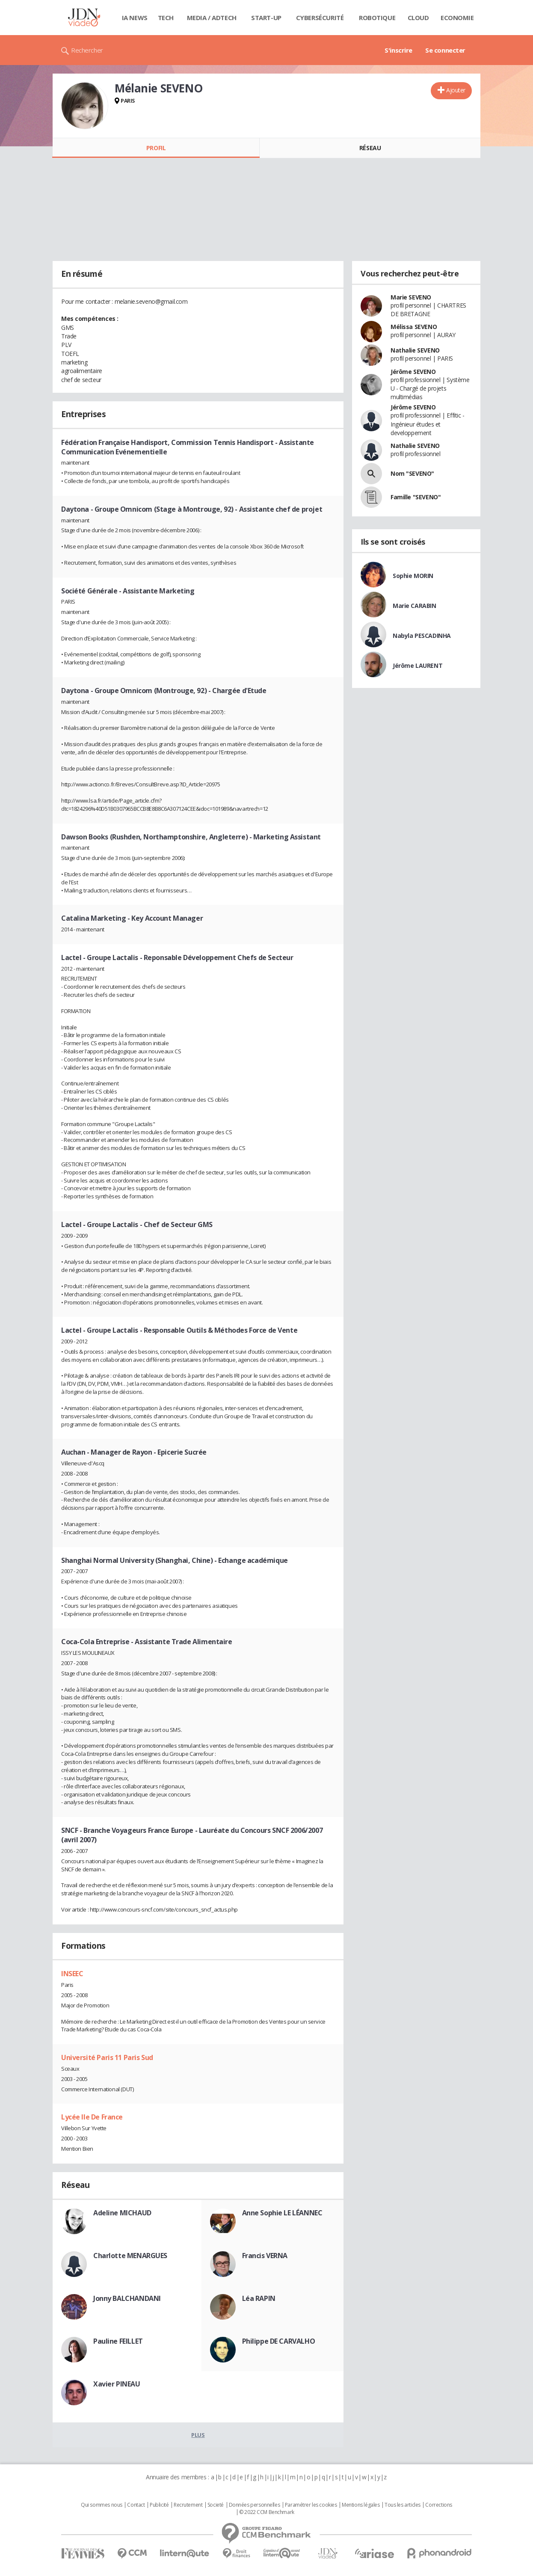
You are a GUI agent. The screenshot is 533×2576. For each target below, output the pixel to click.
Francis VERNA (265, 2255)
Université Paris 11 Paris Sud (107, 2057)
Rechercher (87, 50)
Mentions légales (360, 2505)
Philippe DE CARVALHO (278, 2341)
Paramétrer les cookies (311, 2505)
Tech (166, 17)
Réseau (370, 148)
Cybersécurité (320, 17)
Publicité (159, 2505)
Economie (457, 17)
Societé (215, 2505)
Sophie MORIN (413, 576)
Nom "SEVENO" (412, 473)
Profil (156, 148)
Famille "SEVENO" (416, 497)
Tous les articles (402, 2505)
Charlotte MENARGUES (130, 2255)
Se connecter (445, 50)
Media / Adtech (212, 17)
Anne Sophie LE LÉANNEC (282, 2212)
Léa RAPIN (258, 2298)
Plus (197, 2435)
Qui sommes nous (101, 2505)
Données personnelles (254, 2505)
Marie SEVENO (411, 297)
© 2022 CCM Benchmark (266, 2512)
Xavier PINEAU (116, 2384)
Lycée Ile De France (92, 2117)
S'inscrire (398, 50)
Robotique (377, 17)
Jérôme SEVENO (413, 372)
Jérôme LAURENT (417, 665)
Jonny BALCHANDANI (127, 2298)
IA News (135, 17)
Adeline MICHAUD (122, 2212)
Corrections (438, 2505)
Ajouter (455, 90)
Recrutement (188, 2505)
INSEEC (72, 1973)
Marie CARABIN (414, 606)
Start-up (266, 17)
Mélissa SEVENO (414, 327)
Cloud (418, 17)
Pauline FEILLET (118, 2341)
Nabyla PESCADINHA (422, 635)
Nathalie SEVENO (415, 350)
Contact (136, 2505)
